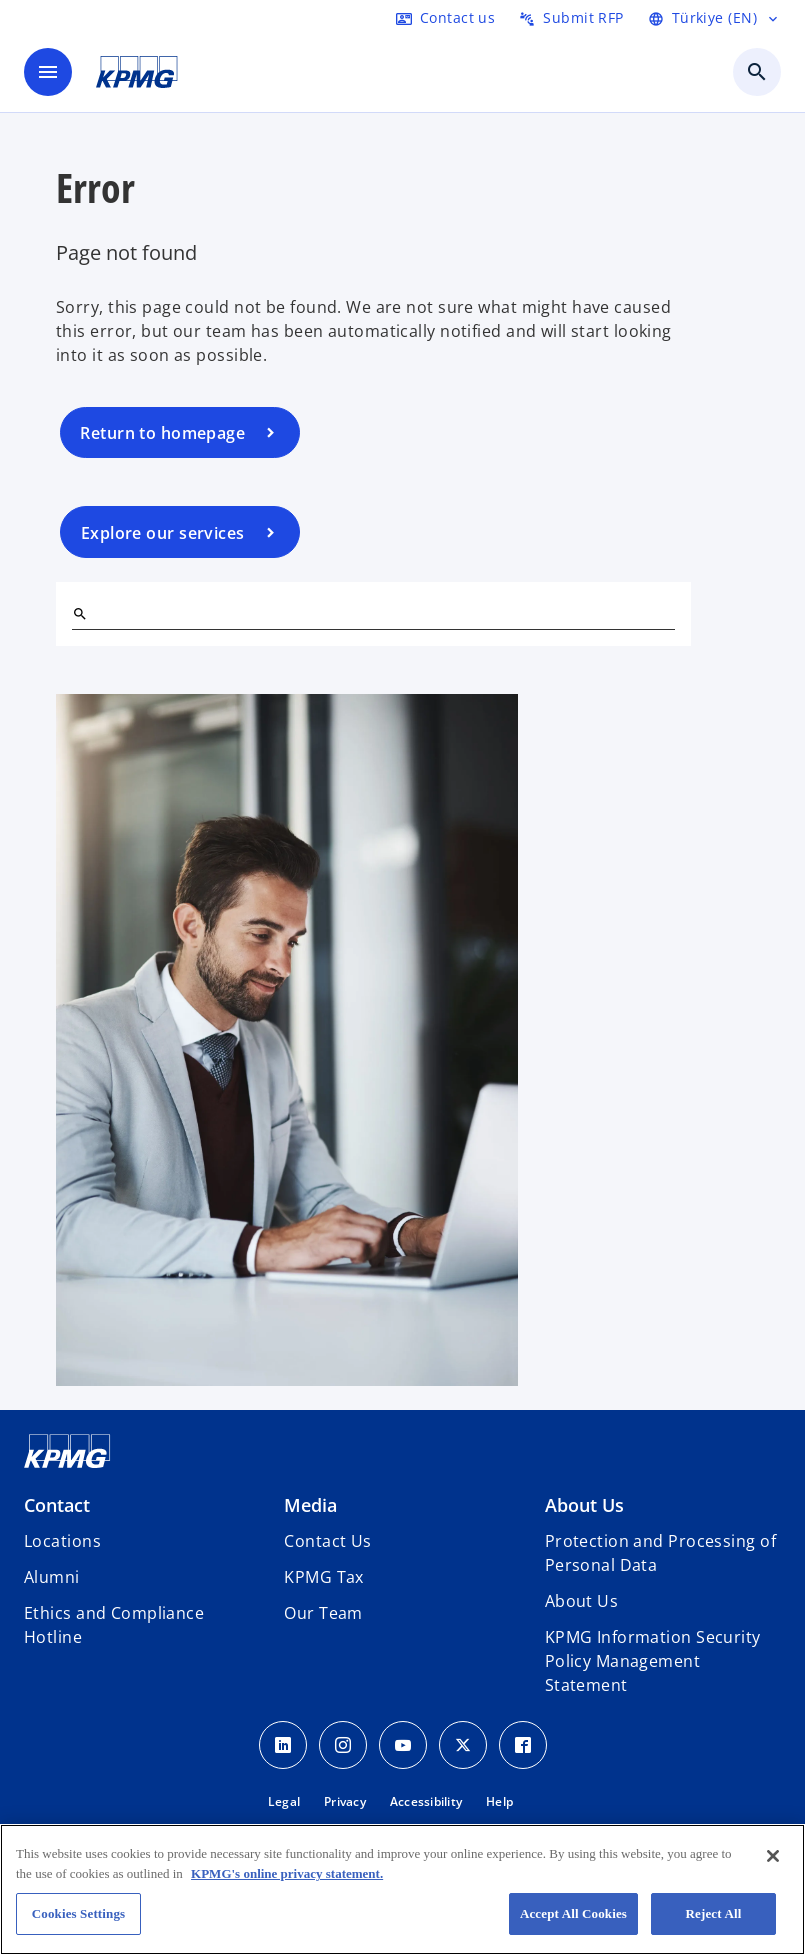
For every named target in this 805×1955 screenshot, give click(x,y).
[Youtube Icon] (403, 1745)
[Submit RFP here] (571, 18)
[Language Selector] (714, 18)
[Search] (80, 614)
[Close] (773, 1856)
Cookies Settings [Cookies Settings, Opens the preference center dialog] (78, 1913)
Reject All (714, 1913)
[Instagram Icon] (343, 1745)
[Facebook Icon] (523, 1745)
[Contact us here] (445, 18)
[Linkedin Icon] (283, 1745)
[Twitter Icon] (463, 1745)
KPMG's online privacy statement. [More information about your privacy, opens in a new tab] (287, 1873)
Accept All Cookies (573, 1913)
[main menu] (48, 72)
